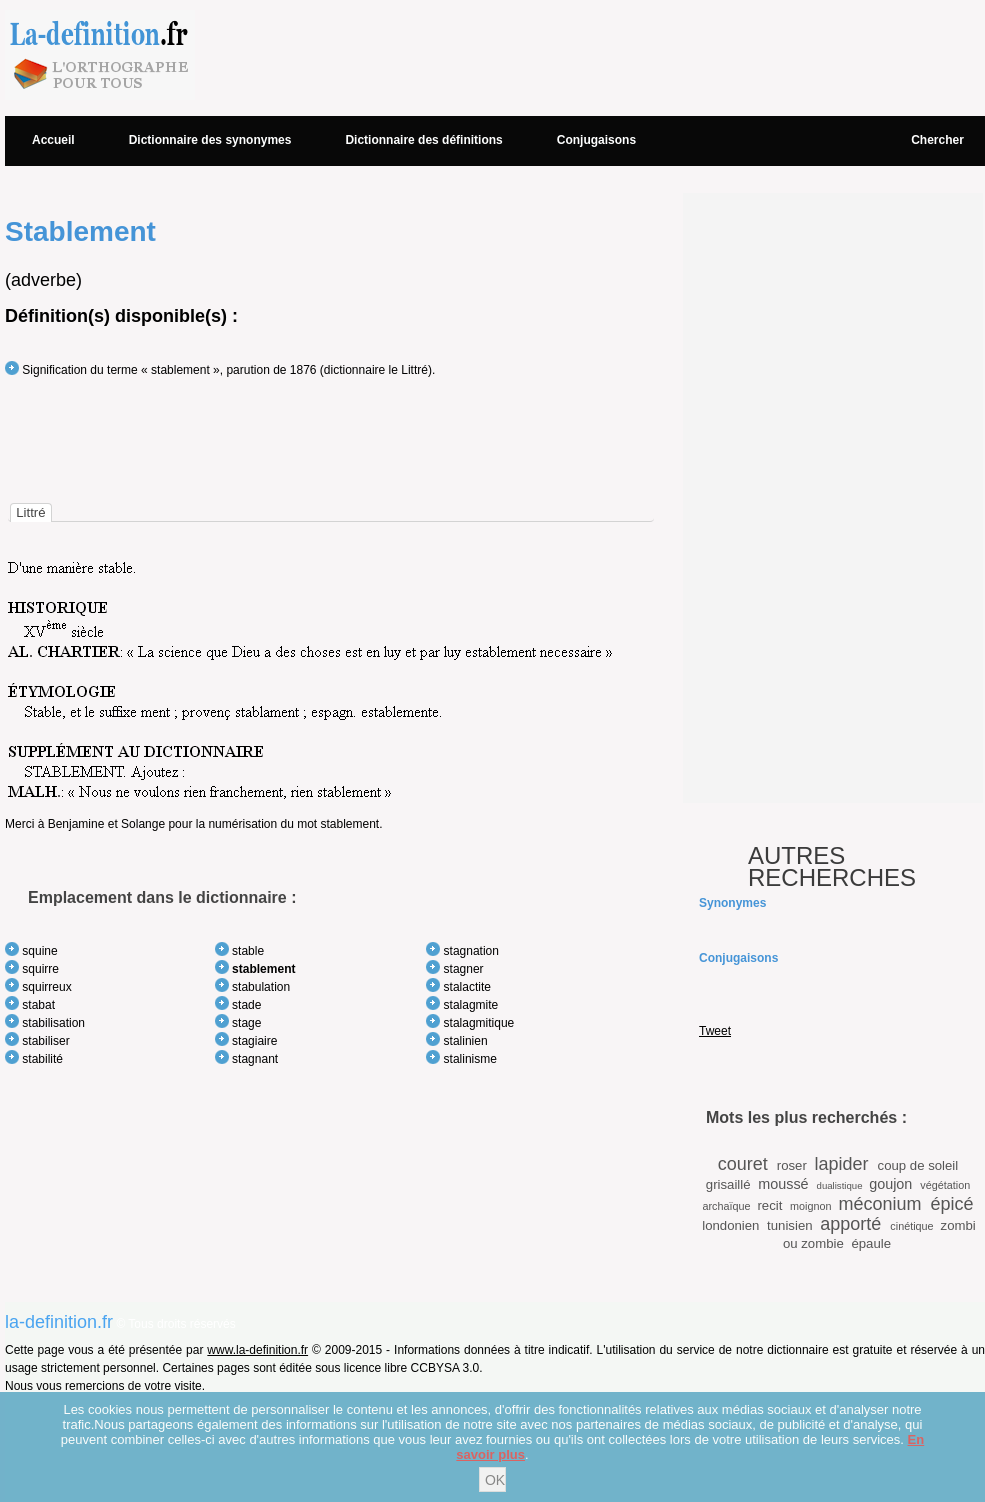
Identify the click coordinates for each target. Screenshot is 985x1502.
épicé (952, 1204)
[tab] (30, 512)
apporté (850, 1224)
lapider (842, 1164)
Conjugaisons (596, 140)
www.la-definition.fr (257, 1350)
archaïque (726, 1206)
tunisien (789, 1225)
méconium (879, 1204)
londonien (730, 1225)
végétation (945, 1185)
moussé (783, 1184)
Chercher (937, 140)
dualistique (840, 1185)
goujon (890, 1184)
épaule (871, 1243)
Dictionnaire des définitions (423, 140)
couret (743, 1164)
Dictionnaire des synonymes (210, 140)
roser (792, 1165)
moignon (810, 1206)
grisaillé (728, 1184)
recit (769, 1205)
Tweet (715, 1031)
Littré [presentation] (30, 512)
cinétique (911, 1226)
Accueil (53, 140)
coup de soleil (918, 1165)
